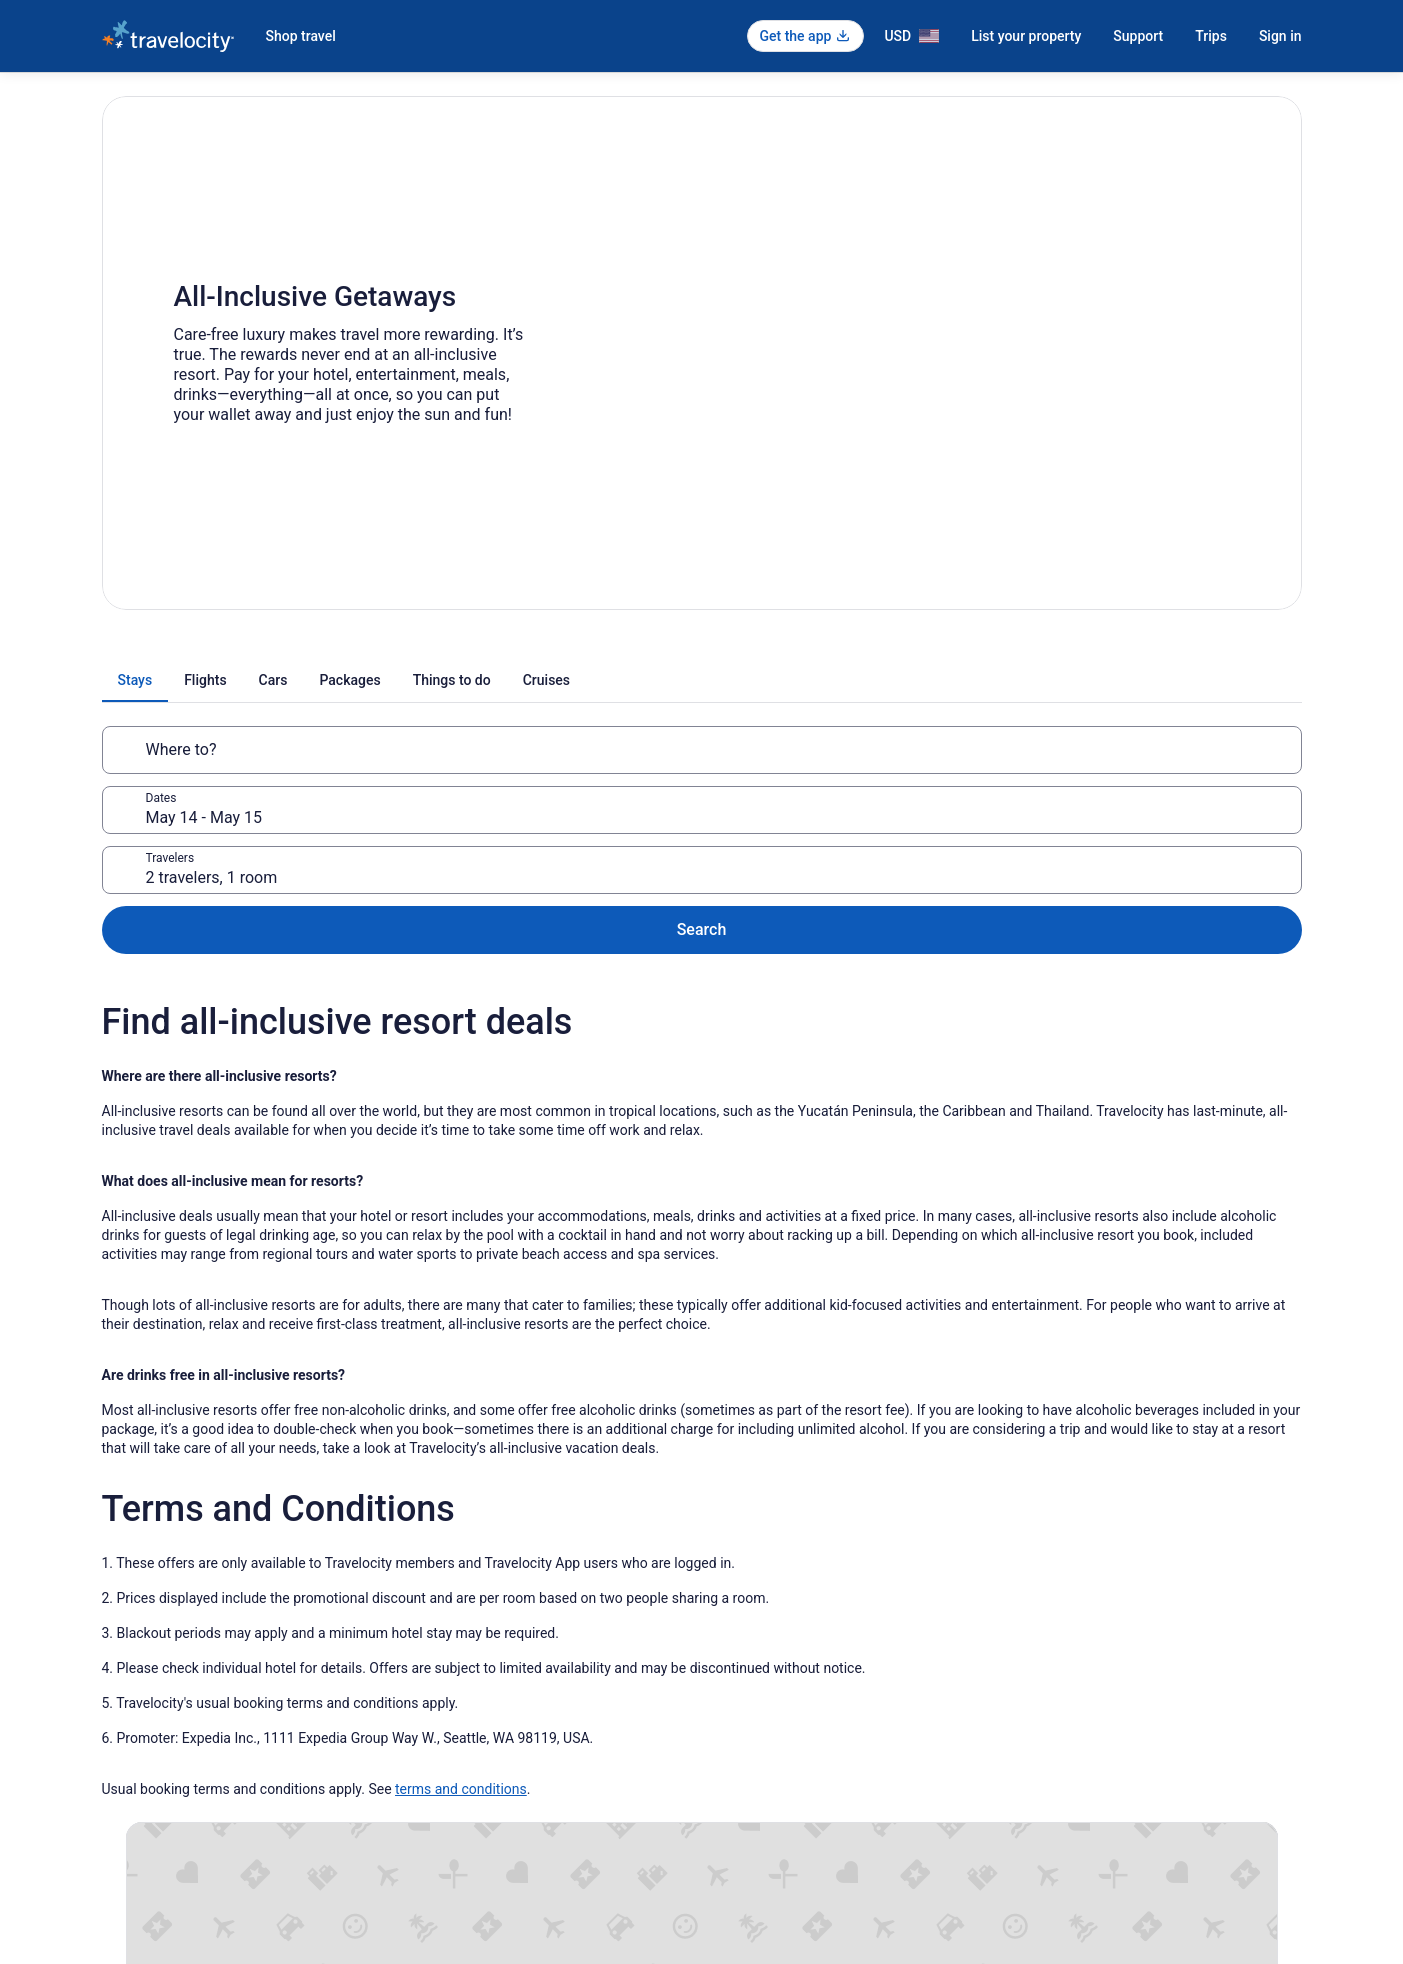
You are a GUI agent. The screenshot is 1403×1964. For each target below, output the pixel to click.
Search (1237, 749)
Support (1138, 36)
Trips (1211, 36)
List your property (1026, 36)
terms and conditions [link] (461, 1633)
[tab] (492, 680)
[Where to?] (298, 750)
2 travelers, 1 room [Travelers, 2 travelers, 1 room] (949, 757)
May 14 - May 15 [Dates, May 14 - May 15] (584, 757)
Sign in (1280, 36)
